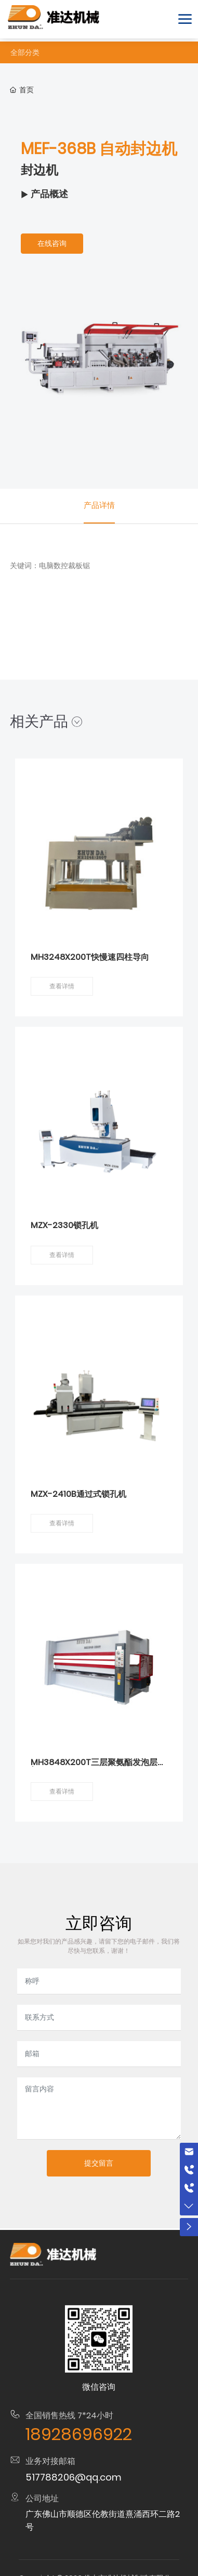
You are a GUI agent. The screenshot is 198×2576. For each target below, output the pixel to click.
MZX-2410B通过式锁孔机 (78, 1494)
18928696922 (78, 2434)
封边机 (39, 169)
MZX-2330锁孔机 (64, 1225)
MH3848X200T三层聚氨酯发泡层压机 (98, 1766)
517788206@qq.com (73, 2477)
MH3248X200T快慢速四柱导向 (90, 957)
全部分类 (24, 52)
